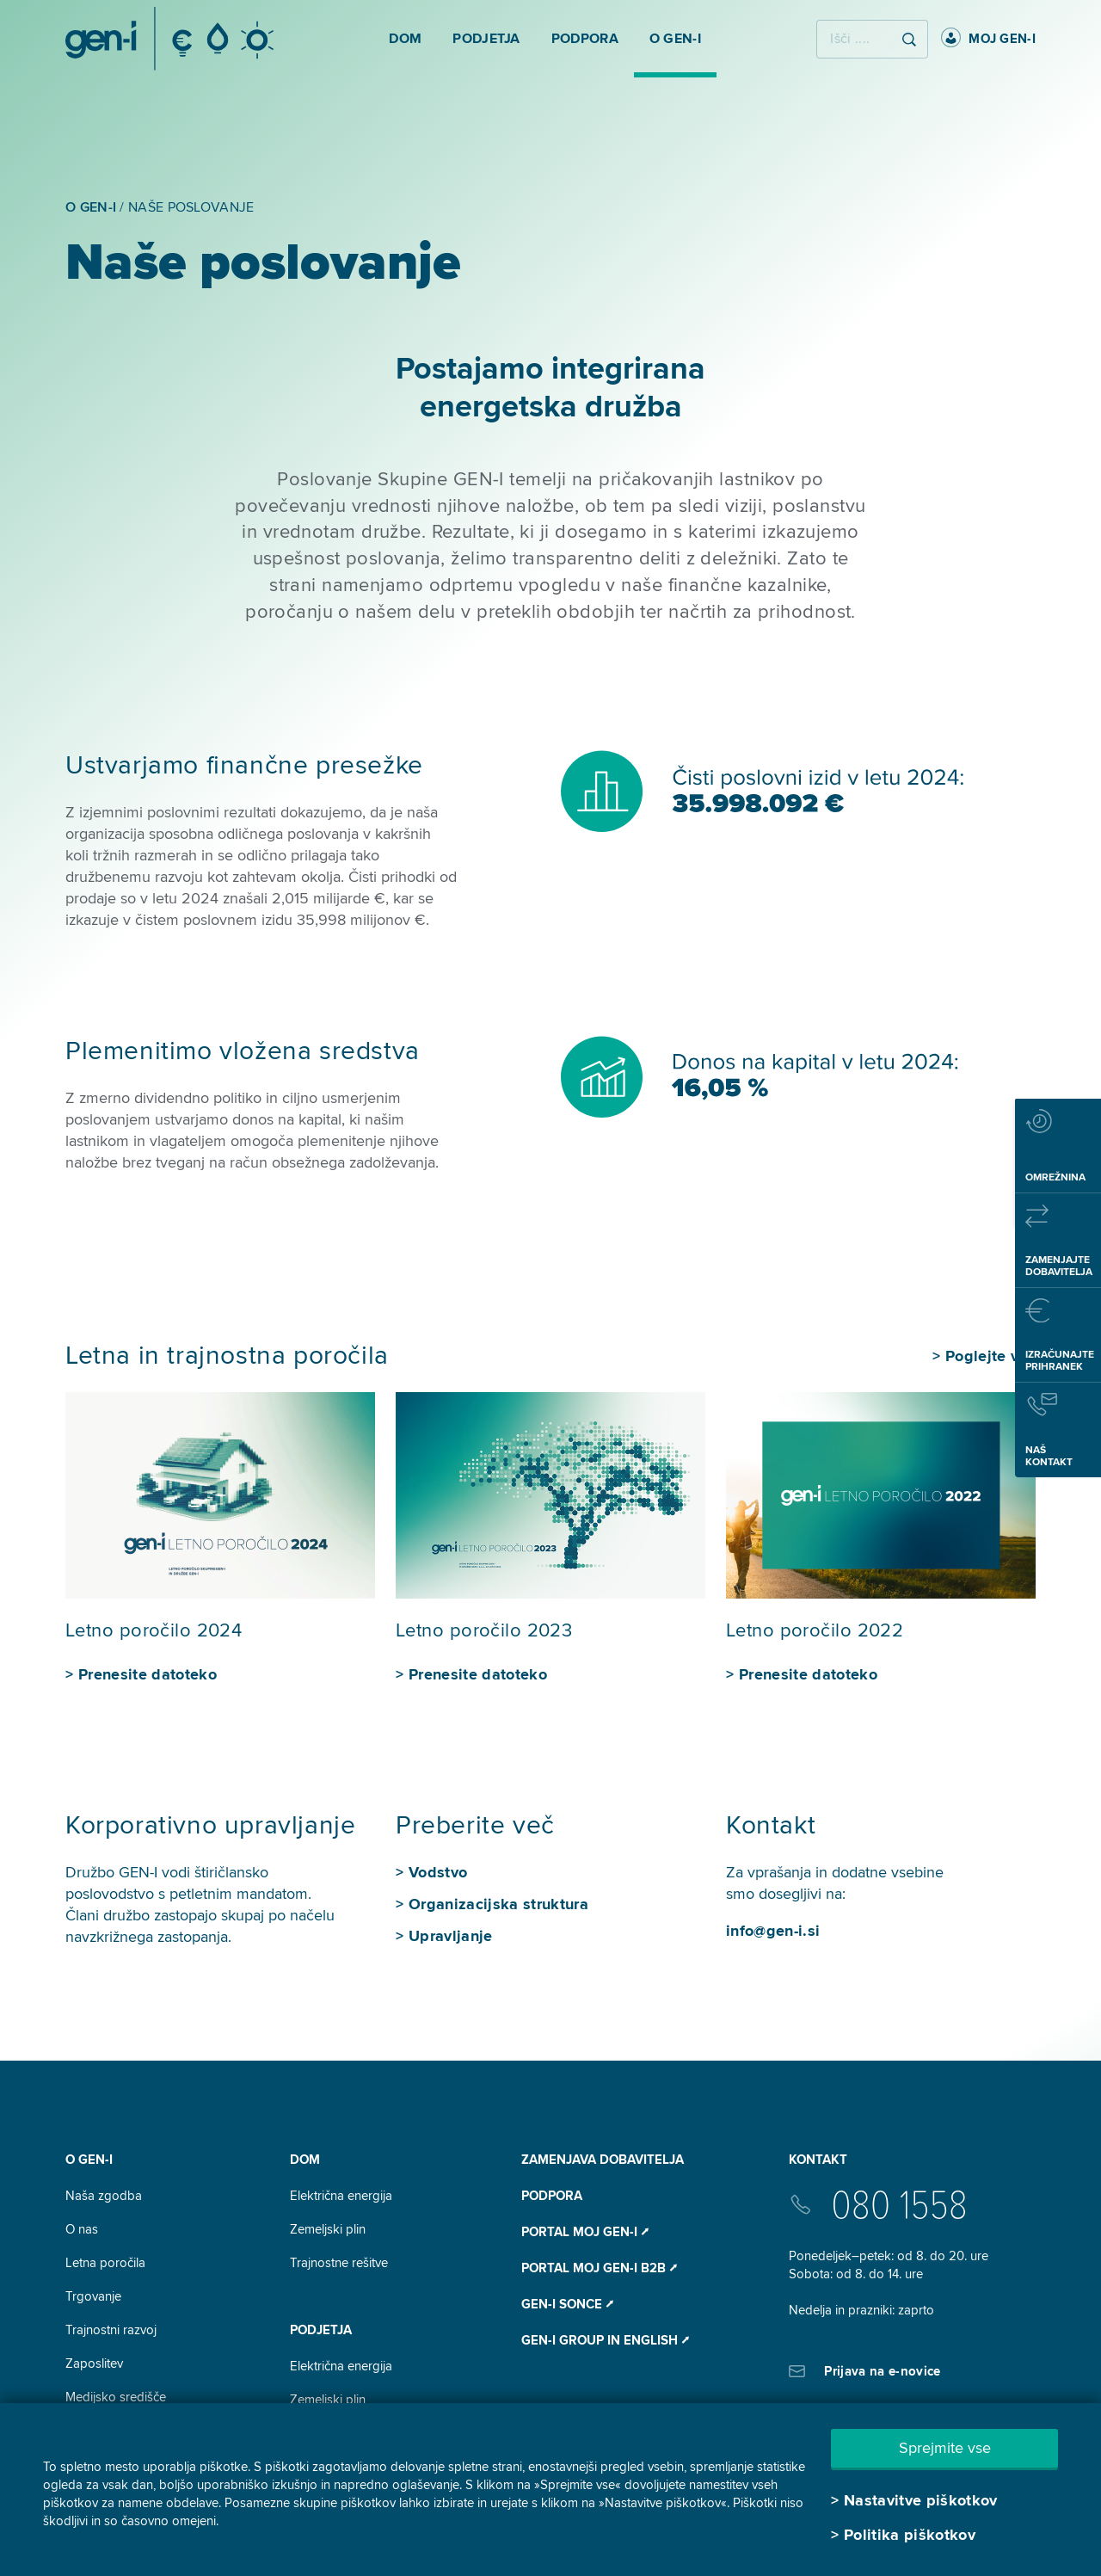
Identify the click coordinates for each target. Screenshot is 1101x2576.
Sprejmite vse (945, 2447)
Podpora (551, 2195)
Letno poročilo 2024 (153, 1630)
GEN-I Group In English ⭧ (605, 2340)
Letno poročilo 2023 (484, 1630)
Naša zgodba (103, 2195)
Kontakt (818, 2159)
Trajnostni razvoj (111, 2330)
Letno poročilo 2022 (814, 1630)
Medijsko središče (115, 2397)
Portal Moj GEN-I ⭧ (585, 2232)
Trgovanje (93, 2296)
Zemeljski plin (328, 2229)
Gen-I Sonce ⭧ (567, 2304)
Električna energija (341, 2195)
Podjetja (321, 2330)
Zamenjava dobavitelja (602, 2159)
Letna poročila (105, 2263)
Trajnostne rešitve (339, 2263)
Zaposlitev (94, 2363)
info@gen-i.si (773, 1930)
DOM (305, 2159)
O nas (81, 2229)
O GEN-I (89, 2159)
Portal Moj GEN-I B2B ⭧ (599, 2268)
